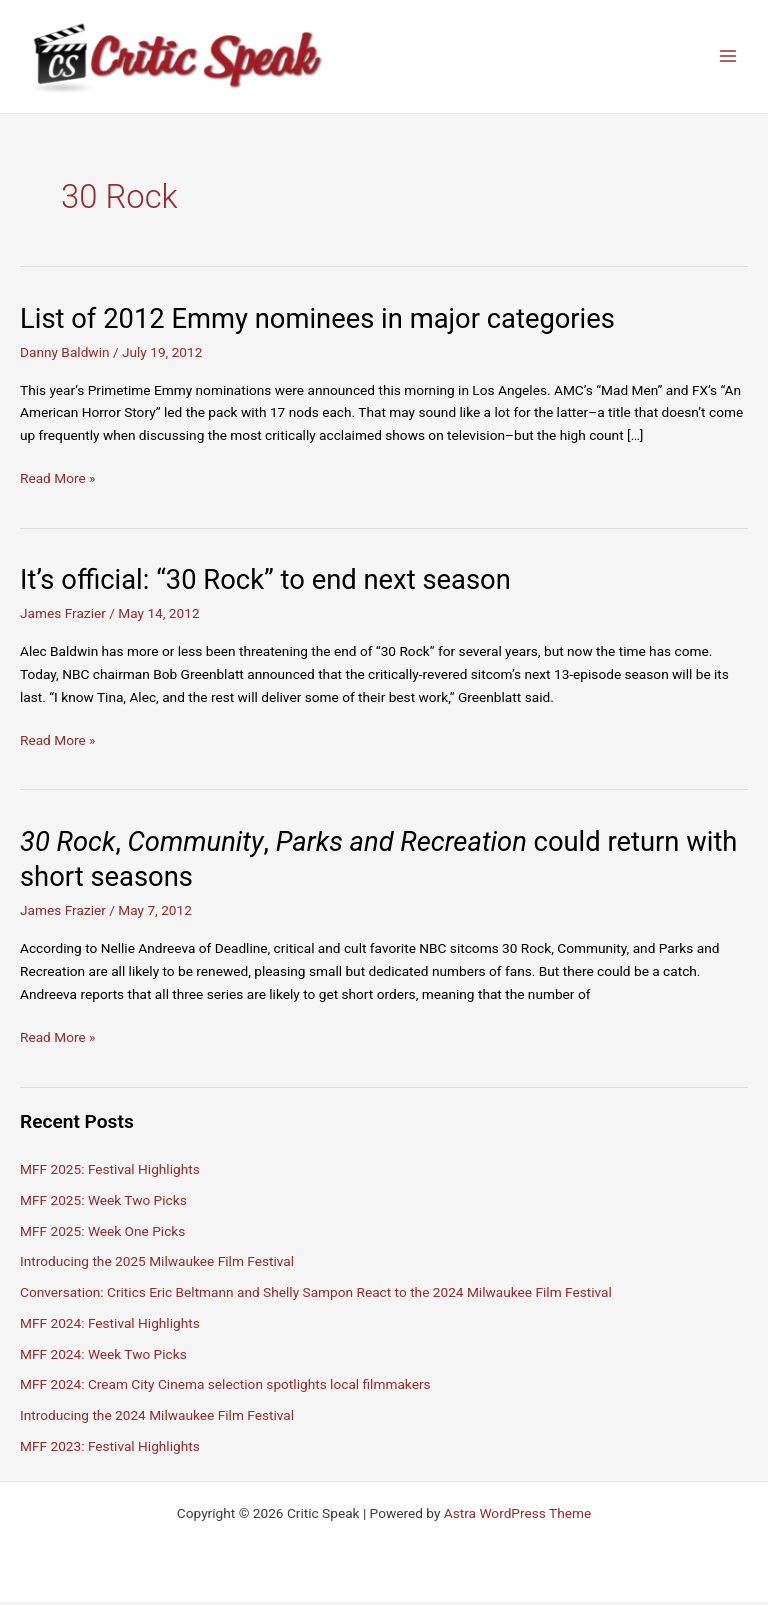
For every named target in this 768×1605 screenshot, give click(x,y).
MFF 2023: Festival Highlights (110, 1449)
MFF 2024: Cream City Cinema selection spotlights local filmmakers (225, 1388)
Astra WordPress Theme (517, 1516)
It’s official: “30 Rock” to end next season (265, 584)
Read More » (58, 482)
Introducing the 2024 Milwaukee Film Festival (157, 1419)
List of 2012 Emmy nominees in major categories (317, 322)
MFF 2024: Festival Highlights (110, 1326)
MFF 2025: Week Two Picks (103, 1203)
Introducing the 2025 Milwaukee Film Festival (157, 1265)
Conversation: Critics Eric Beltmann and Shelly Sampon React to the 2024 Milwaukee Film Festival (316, 1296)
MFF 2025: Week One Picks (102, 1234)
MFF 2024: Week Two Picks (103, 1357)
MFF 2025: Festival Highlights (110, 1172)
